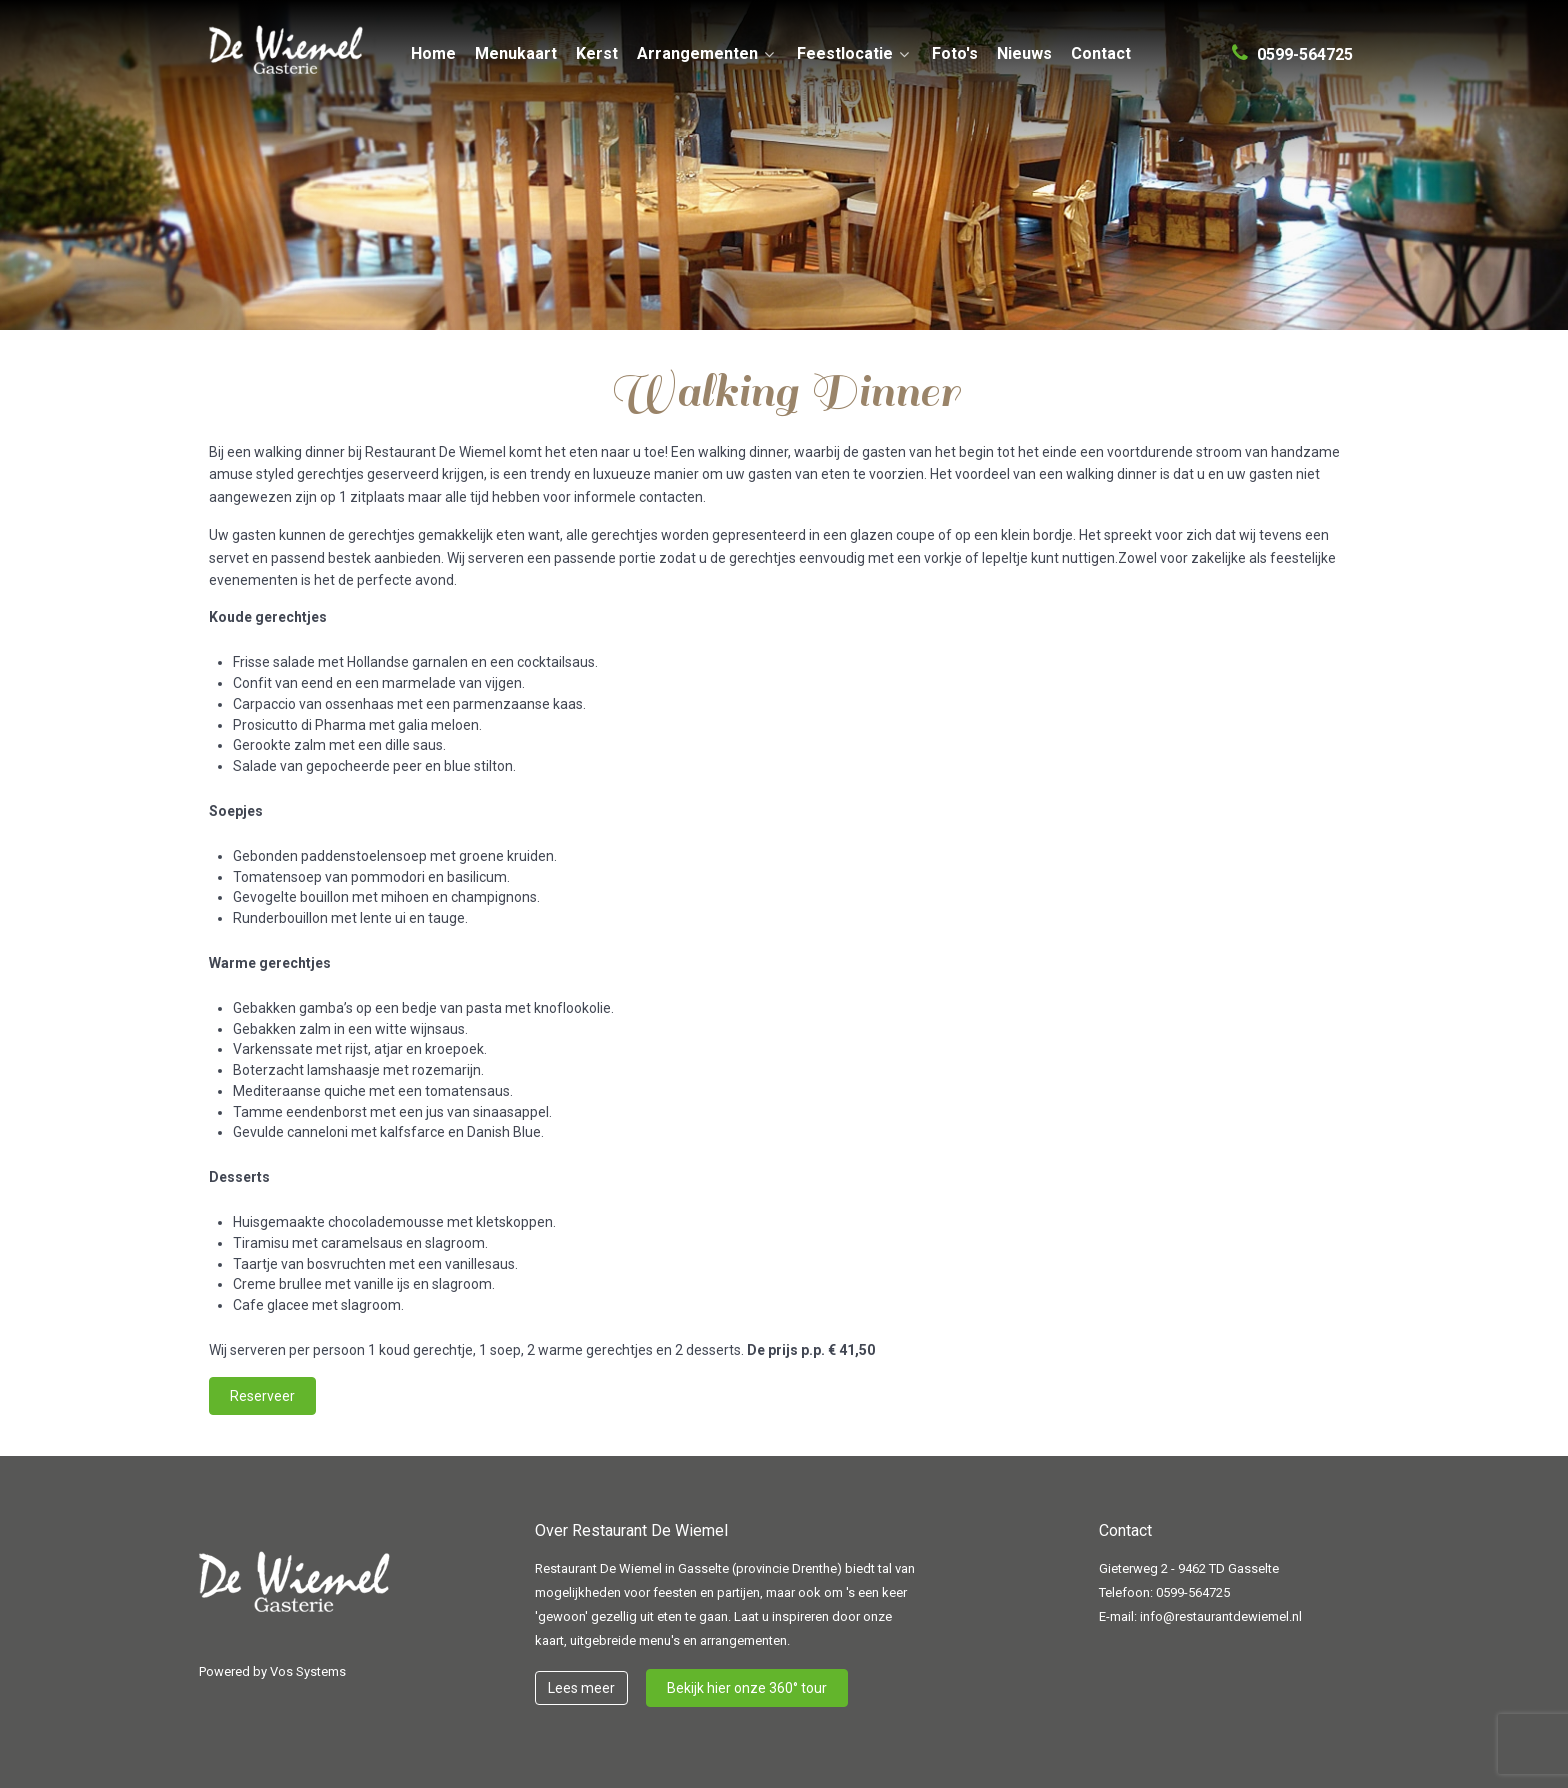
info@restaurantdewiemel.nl (1221, 1616)
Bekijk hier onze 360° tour (747, 1688)
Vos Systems (308, 1671)
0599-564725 (1193, 1592)
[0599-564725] (1292, 46)
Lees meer (581, 1688)
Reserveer (262, 1396)
